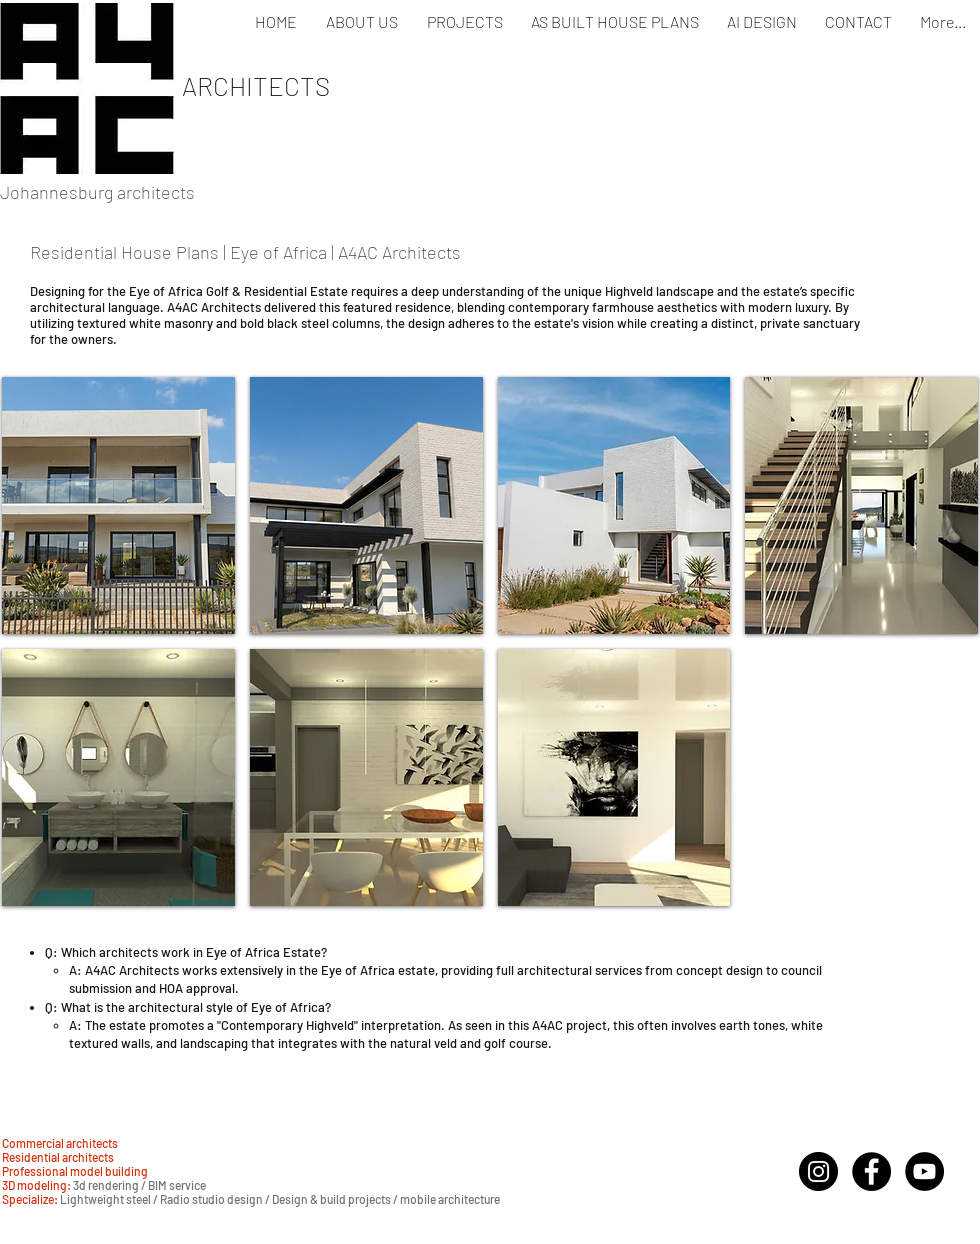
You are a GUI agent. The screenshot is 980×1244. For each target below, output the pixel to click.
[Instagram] (818, 1171)
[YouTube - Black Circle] (924, 1171)
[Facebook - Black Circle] (871, 1171)
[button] (118, 505)
